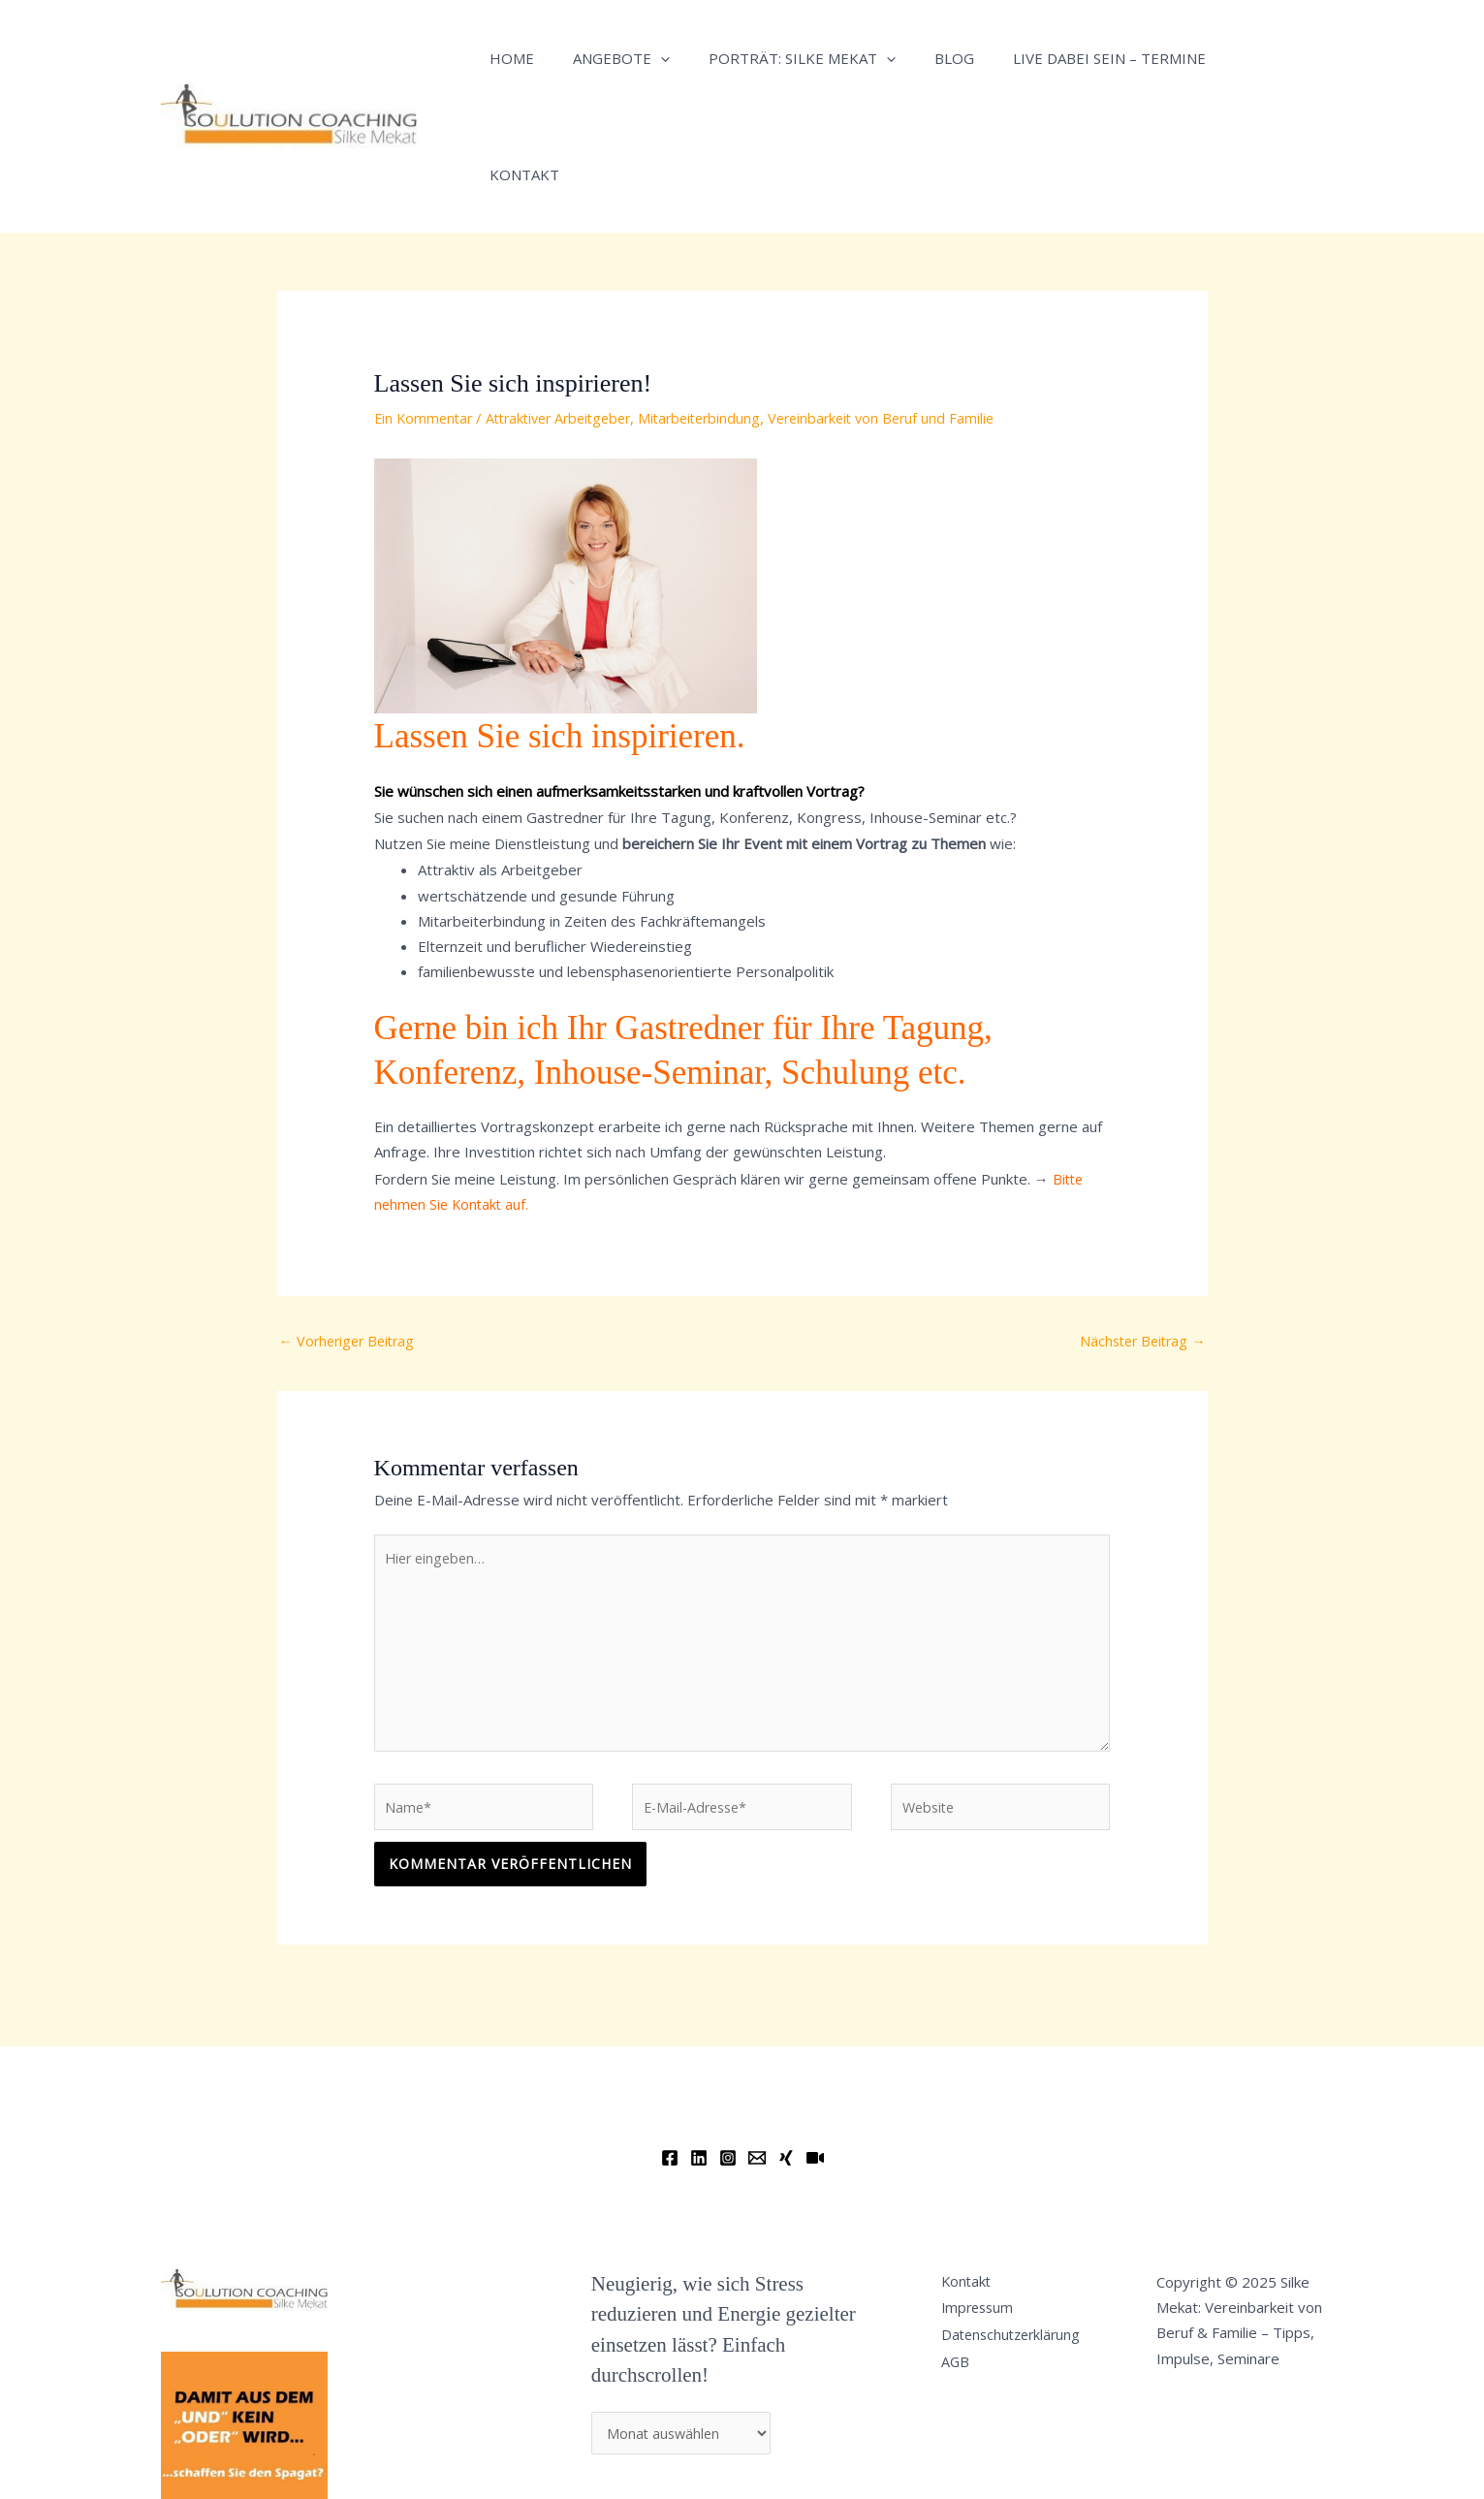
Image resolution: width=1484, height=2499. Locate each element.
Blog (920, 58)
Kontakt (1226, 58)
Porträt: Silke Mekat (777, 58)
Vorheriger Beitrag (351, 1225)
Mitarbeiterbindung (719, 301)
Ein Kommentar (425, 301)
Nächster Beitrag (1139, 1225)
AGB (963, 2270)
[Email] (757, 2055)
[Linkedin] (699, 2055)
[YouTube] (815, 2055)
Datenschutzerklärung (1022, 2239)
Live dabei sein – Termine (1065, 58)
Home (507, 58)
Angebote (606, 58)
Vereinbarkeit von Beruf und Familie (908, 301)
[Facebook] (670, 2055)
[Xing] (786, 2055)
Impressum (987, 2209)
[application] (646, 58)
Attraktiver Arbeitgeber (568, 301)
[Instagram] (728, 2055)
